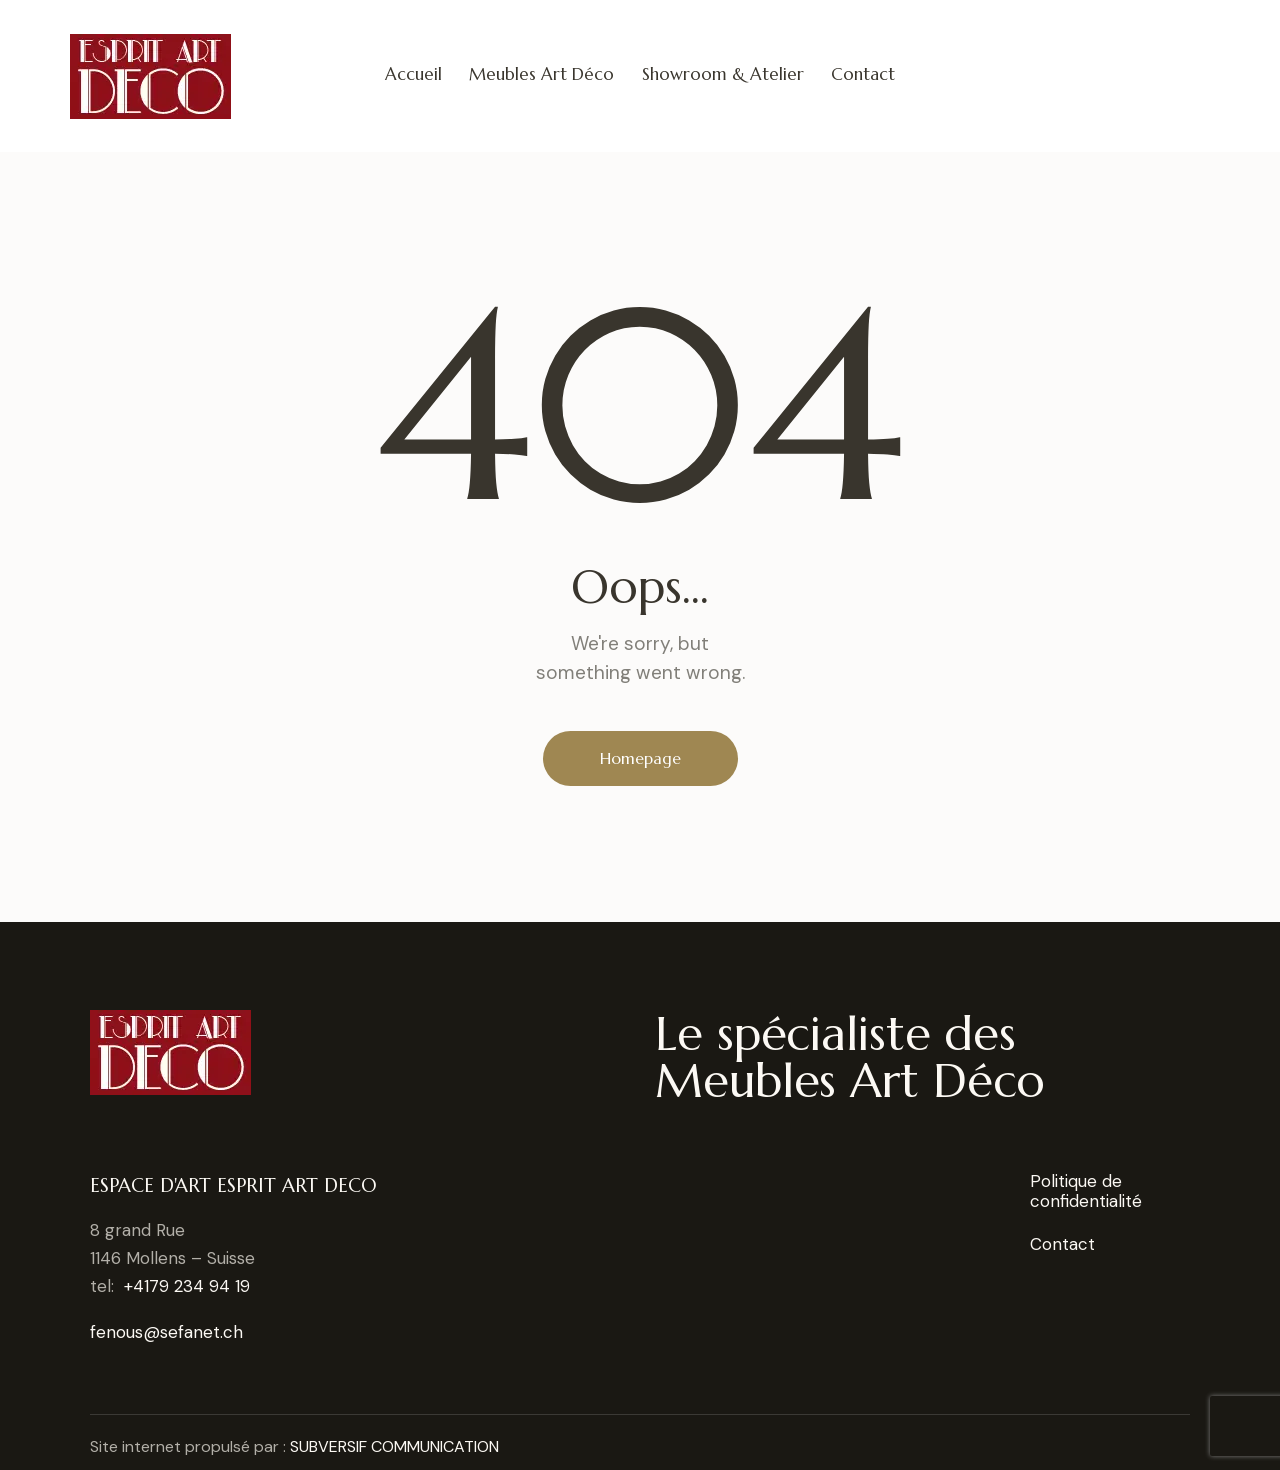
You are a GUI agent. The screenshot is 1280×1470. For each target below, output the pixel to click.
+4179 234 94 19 (187, 1286)
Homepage (640, 758)
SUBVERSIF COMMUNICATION (394, 1446)
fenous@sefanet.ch (166, 1332)
